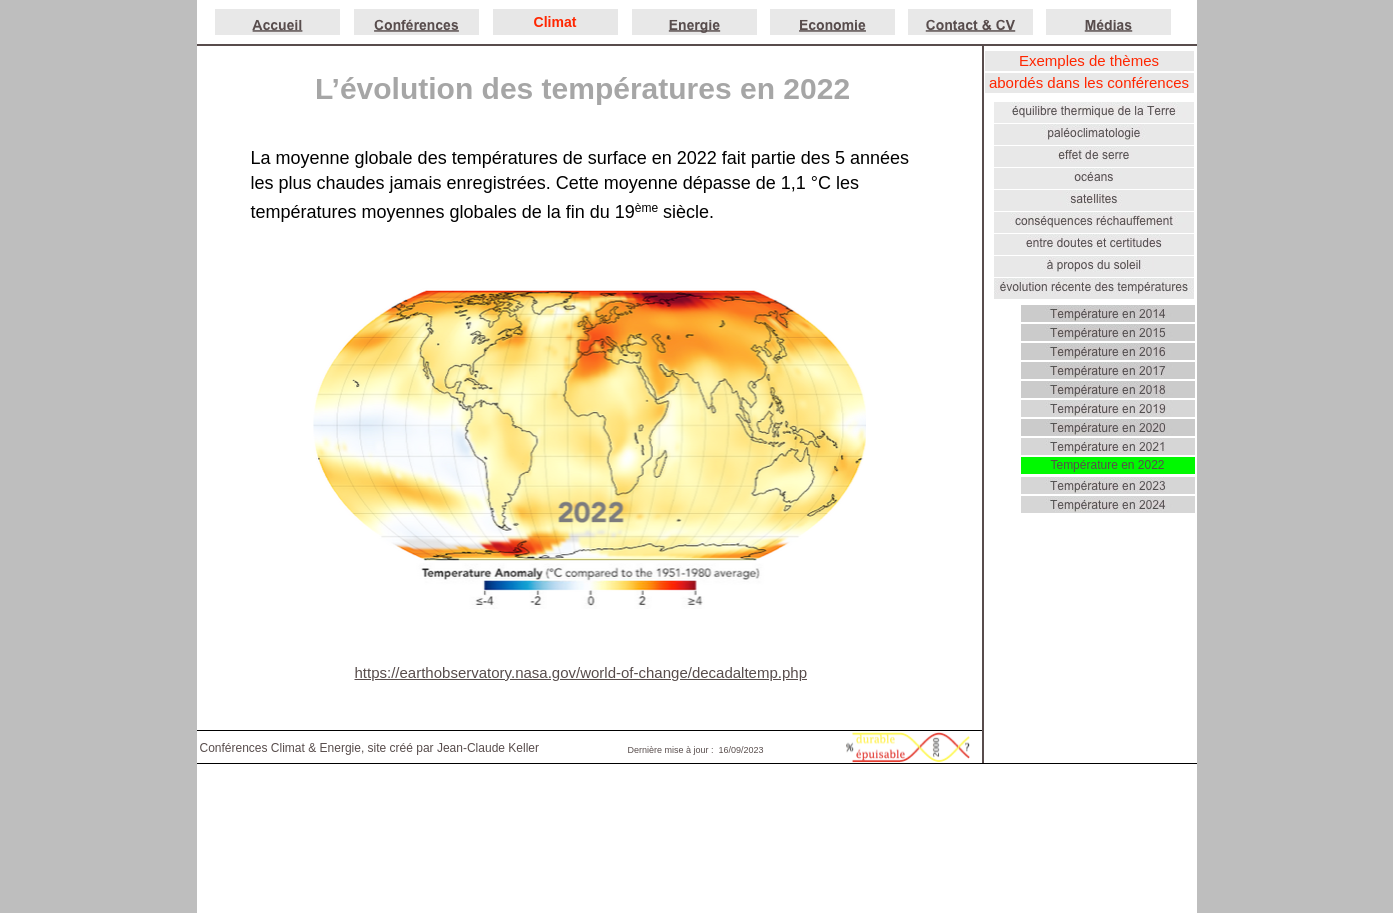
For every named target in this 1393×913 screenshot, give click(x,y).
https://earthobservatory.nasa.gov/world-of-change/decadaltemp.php (581, 672)
